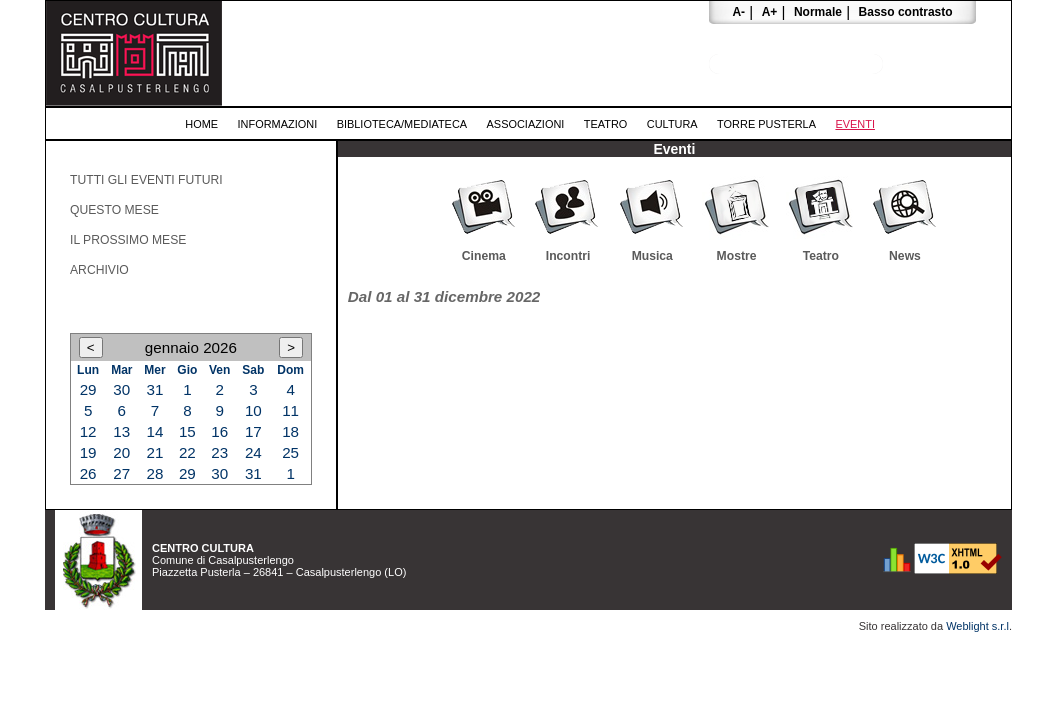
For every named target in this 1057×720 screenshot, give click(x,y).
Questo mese (114, 210)
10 (253, 410)
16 (219, 431)
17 (253, 431)
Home (201, 124)
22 (187, 452)
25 (290, 452)
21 (155, 452)
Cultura (672, 124)
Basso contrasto (906, 12)
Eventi (855, 124)
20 (121, 452)
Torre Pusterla (766, 124)
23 (219, 452)
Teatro (606, 124)
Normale (818, 12)
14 (155, 431)
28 (155, 473)
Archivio (99, 270)
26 (88, 473)
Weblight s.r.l (977, 626)
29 (88, 389)
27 (121, 473)
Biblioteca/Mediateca (402, 124)
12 (88, 431)
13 (121, 431)
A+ (770, 12)
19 (88, 452)
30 (121, 389)
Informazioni (278, 124)
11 (290, 410)
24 (253, 452)
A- (738, 12)
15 (187, 431)
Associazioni (526, 124)
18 (290, 431)
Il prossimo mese (128, 240)
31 (155, 389)
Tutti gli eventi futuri (146, 180)
